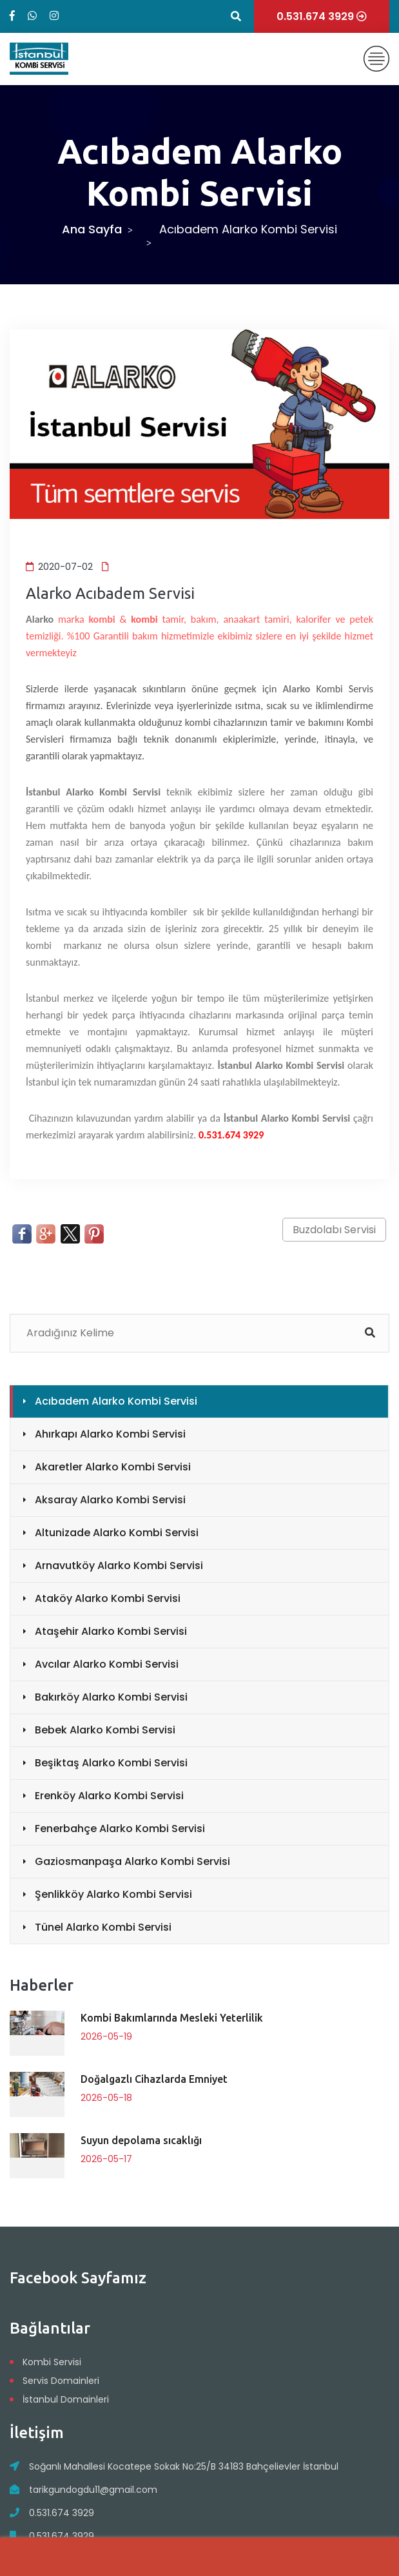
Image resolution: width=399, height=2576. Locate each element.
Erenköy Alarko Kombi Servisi (109, 1795)
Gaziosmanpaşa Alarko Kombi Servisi (132, 1861)
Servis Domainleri (61, 2380)
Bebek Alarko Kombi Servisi (105, 1729)
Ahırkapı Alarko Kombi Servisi (110, 1434)
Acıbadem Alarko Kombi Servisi (116, 1401)
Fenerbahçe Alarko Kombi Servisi (120, 1828)
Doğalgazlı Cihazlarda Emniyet (154, 2079)
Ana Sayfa (92, 229)
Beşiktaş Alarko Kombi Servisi (111, 1762)
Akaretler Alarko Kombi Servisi (113, 1466)
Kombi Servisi (52, 2362)
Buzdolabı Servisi (334, 1229)
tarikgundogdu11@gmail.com (93, 2489)
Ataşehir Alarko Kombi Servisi (111, 1631)
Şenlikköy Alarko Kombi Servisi (113, 1894)
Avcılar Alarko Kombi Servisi (107, 1664)
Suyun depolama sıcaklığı (141, 2140)
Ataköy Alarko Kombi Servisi (107, 1598)
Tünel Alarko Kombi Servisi (103, 1927)
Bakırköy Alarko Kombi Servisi (111, 1697)
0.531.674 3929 (61, 2512)
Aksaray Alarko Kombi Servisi (110, 1499)
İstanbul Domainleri (66, 2399)
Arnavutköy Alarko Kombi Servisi (119, 1565)
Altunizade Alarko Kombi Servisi (117, 1532)
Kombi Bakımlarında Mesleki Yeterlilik (172, 2018)
